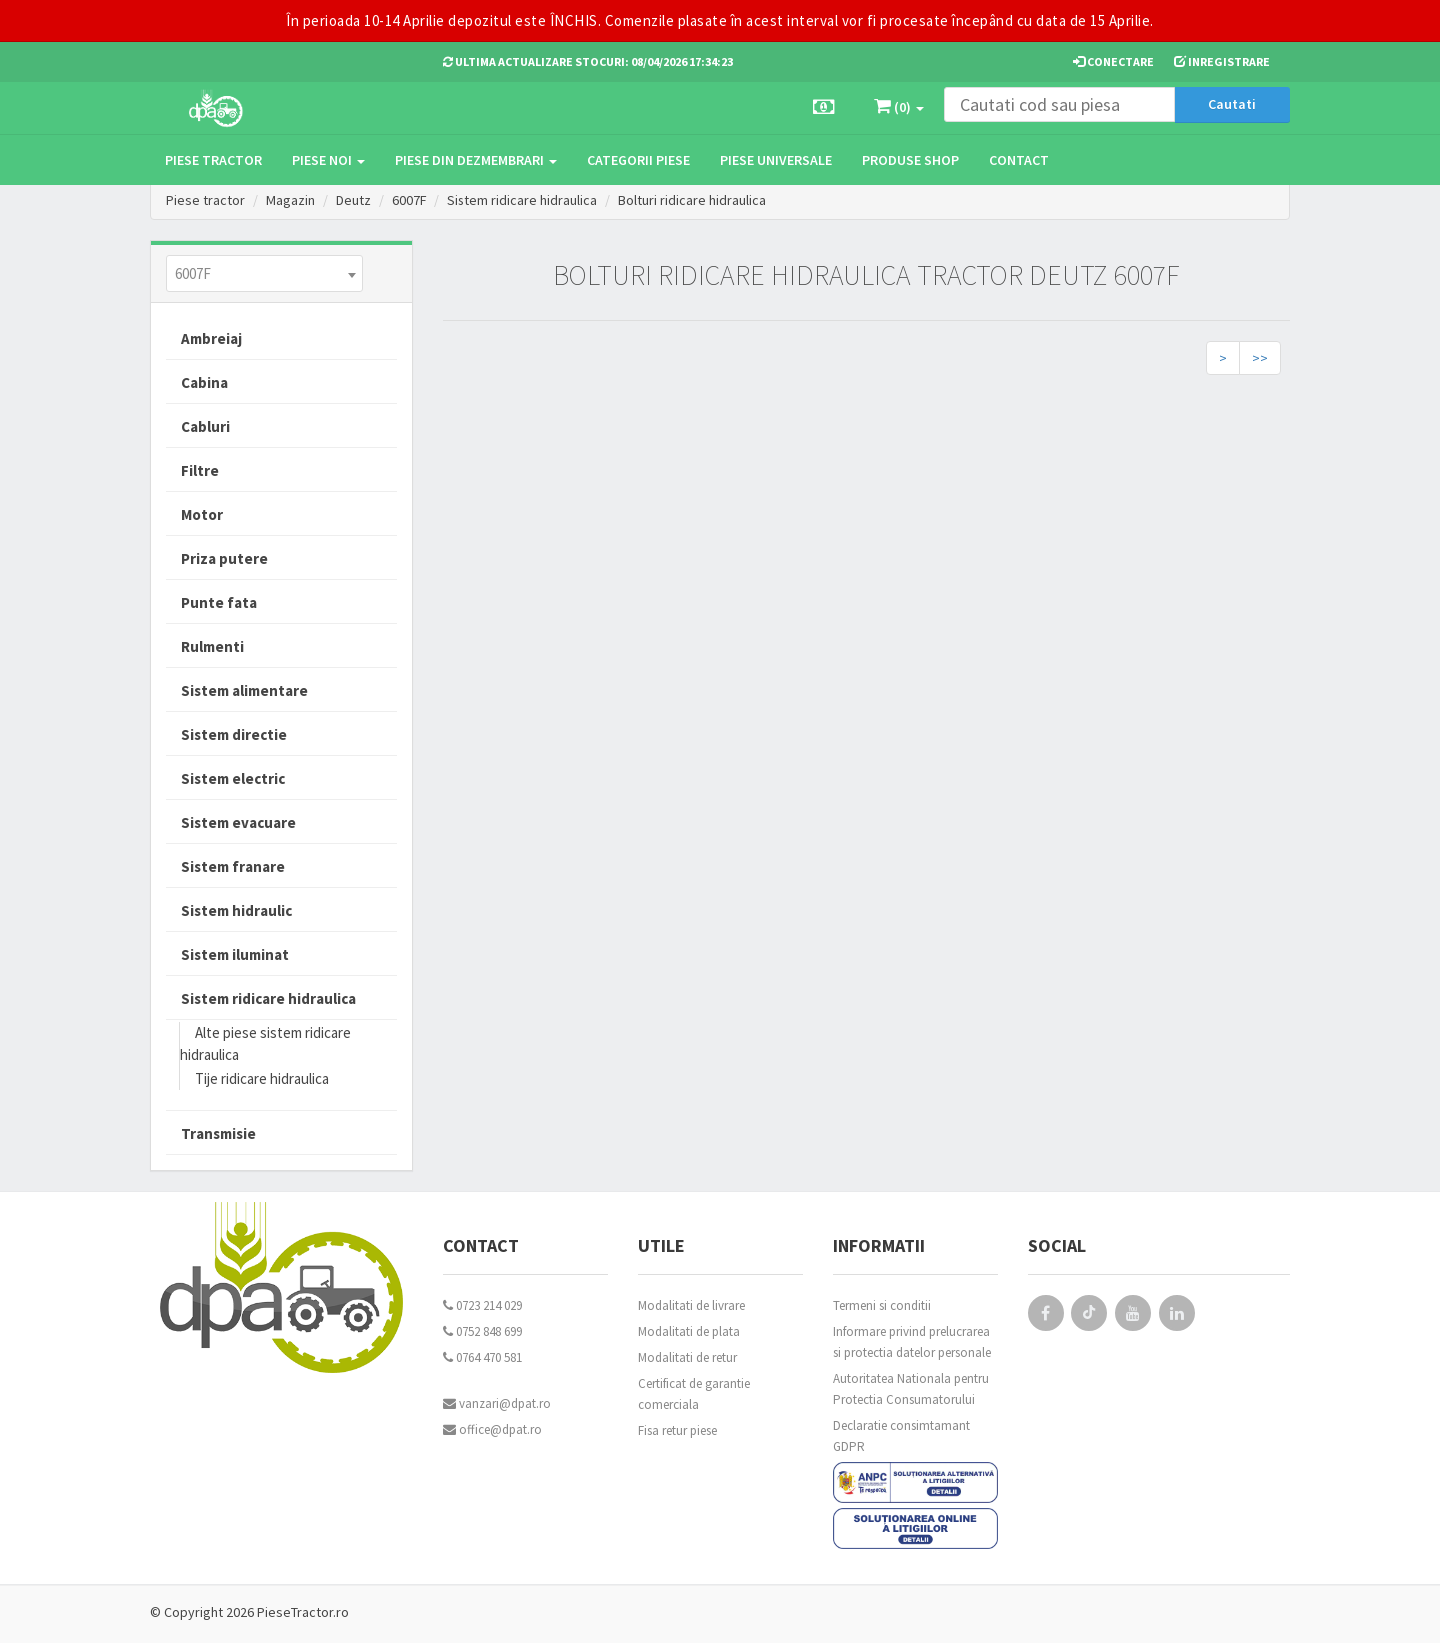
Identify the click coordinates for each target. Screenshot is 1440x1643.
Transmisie (218, 1133)
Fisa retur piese (677, 1430)
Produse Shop (910, 160)
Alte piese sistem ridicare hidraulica (265, 1043)
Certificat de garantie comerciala (694, 1394)
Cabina (204, 382)
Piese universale (776, 160)
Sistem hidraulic (236, 910)
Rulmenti (212, 646)
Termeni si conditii (882, 1305)
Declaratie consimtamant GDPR (901, 1436)
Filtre (200, 470)
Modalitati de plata (689, 1331)
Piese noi (328, 160)
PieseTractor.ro (303, 1612)
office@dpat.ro (492, 1429)
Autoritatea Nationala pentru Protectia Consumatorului (911, 1389)
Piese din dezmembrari (476, 160)
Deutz (353, 200)
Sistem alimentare (244, 690)
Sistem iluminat (235, 954)
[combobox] (264, 273)
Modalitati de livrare (691, 1305)
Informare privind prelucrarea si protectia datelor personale (912, 1342)
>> (1260, 358)
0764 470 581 (482, 1357)
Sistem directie (234, 734)
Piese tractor (213, 160)
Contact (1019, 160)
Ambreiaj (211, 338)
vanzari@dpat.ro (497, 1403)
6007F (409, 200)
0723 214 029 (482, 1305)
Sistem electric (233, 778)
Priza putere (224, 558)
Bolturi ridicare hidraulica (694, 200)
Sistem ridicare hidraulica (523, 200)
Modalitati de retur (687, 1357)
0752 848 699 (482, 1331)
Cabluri (205, 426)
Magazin (290, 200)
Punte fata (219, 602)
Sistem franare (233, 866)
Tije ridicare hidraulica (262, 1078)
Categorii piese (638, 160)
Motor (202, 514)
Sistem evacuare (238, 822)
